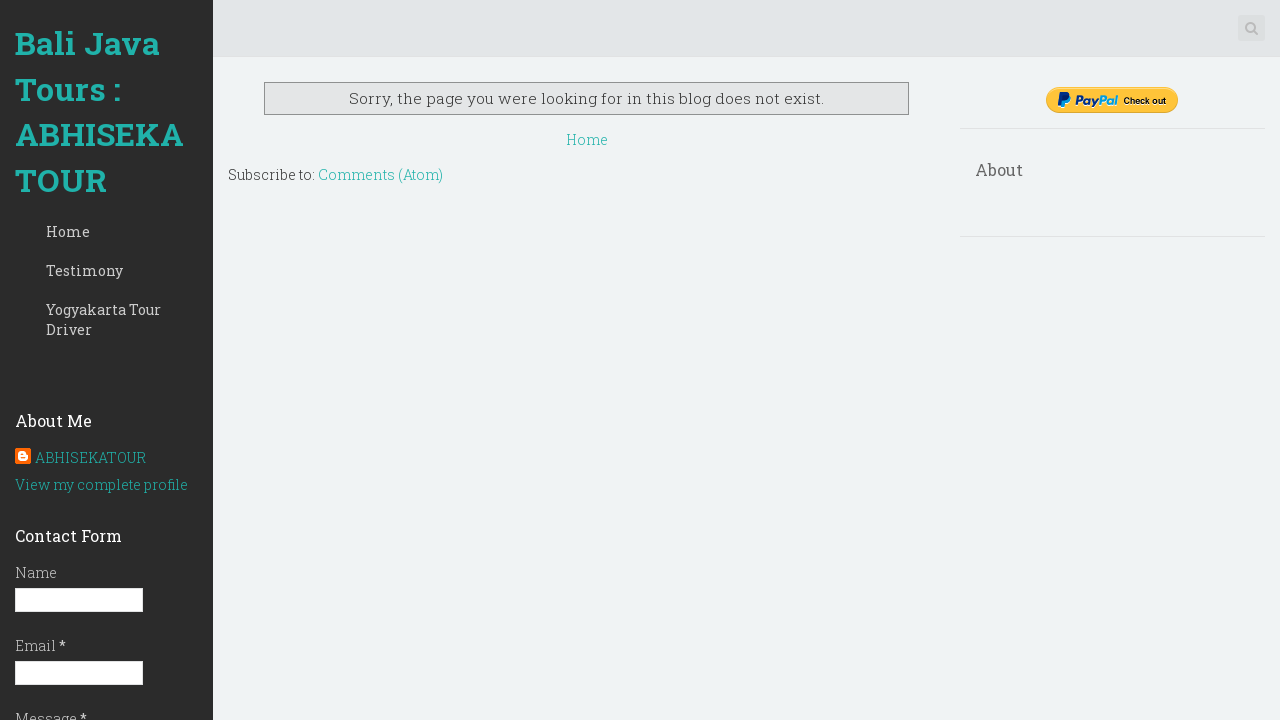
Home (68, 231)
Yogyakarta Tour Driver (103, 319)
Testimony (84, 270)
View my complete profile (101, 484)
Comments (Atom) (380, 174)
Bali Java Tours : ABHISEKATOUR (99, 111)
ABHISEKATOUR (90, 457)
